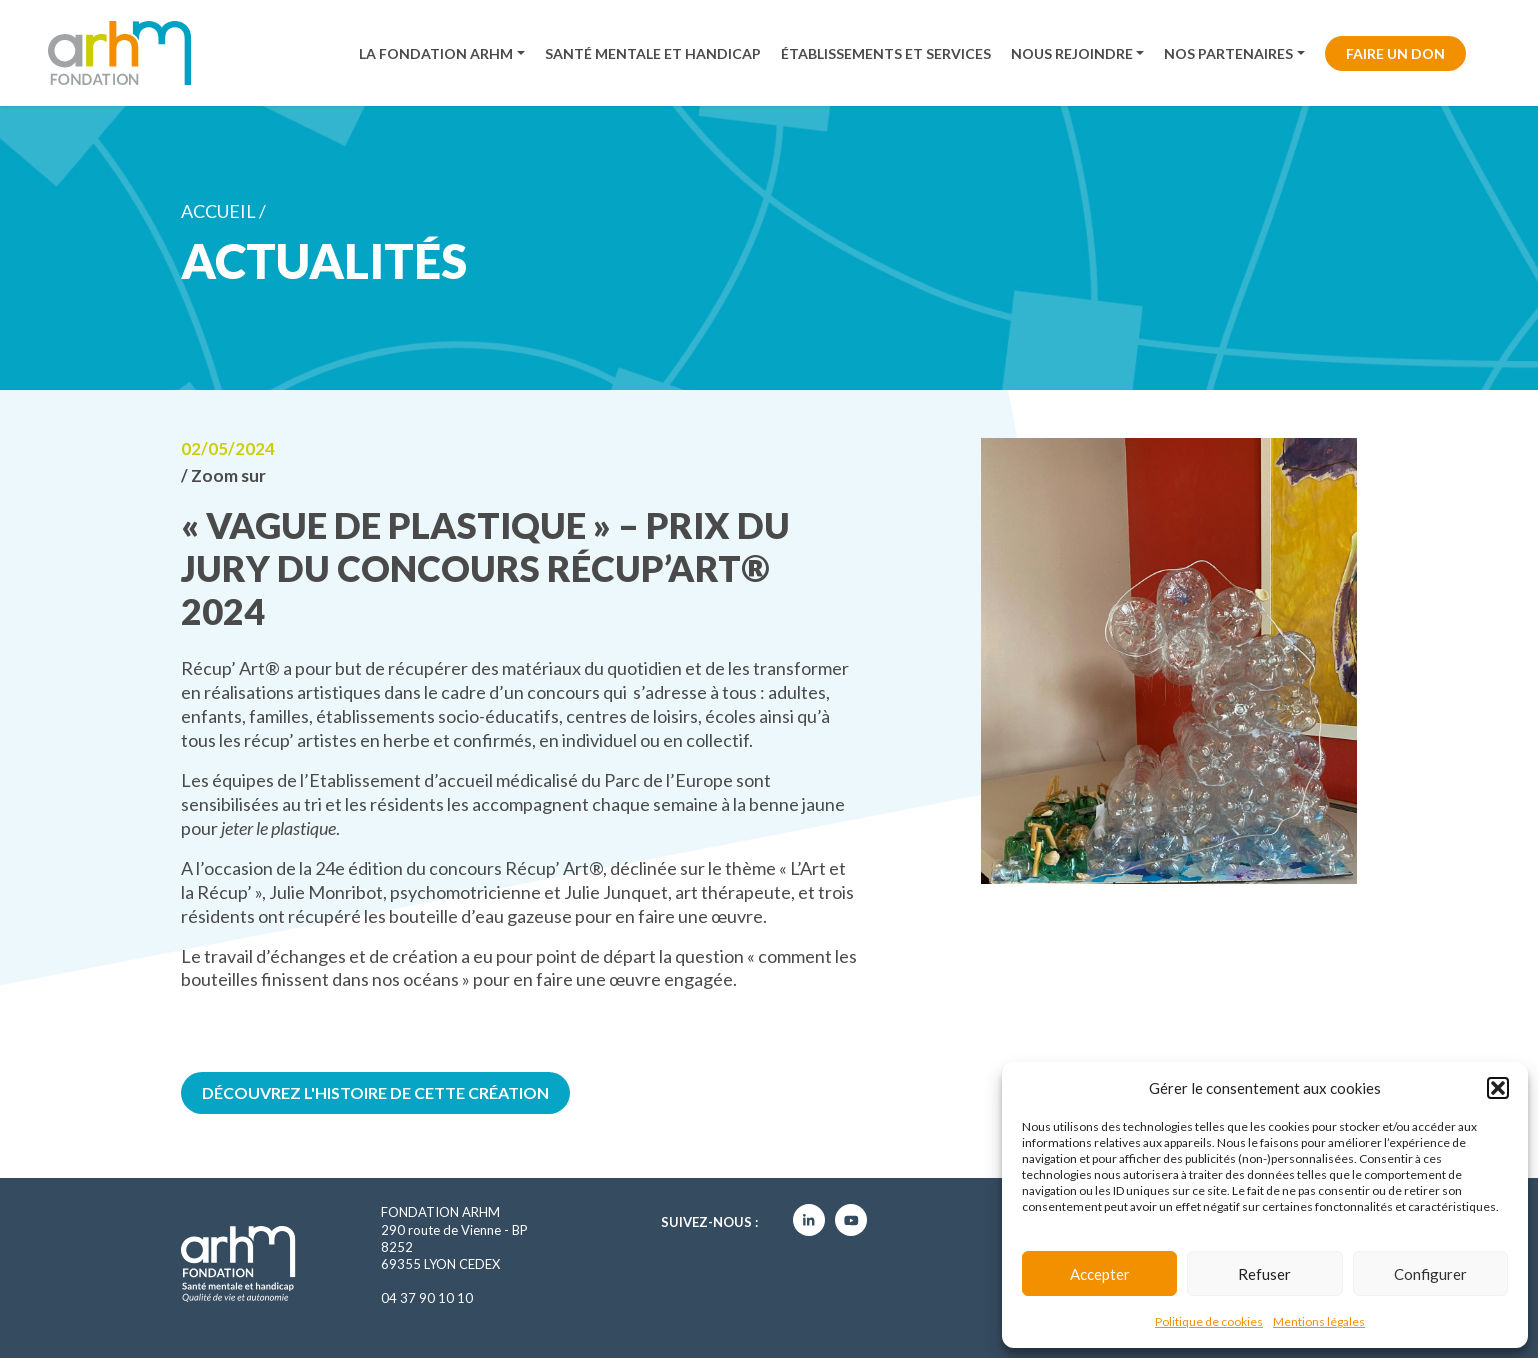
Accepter (1100, 1274)
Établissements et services (886, 53)
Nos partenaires (1228, 53)
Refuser (1264, 1274)
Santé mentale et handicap (653, 53)
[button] (1498, 1088)
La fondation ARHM (436, 53)
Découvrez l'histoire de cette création (375, 1092)
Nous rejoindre (1072, 53)
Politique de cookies (1209, 1321)
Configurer (1430, 1274)
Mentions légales (1319, 1321)
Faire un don (1395, 53)
